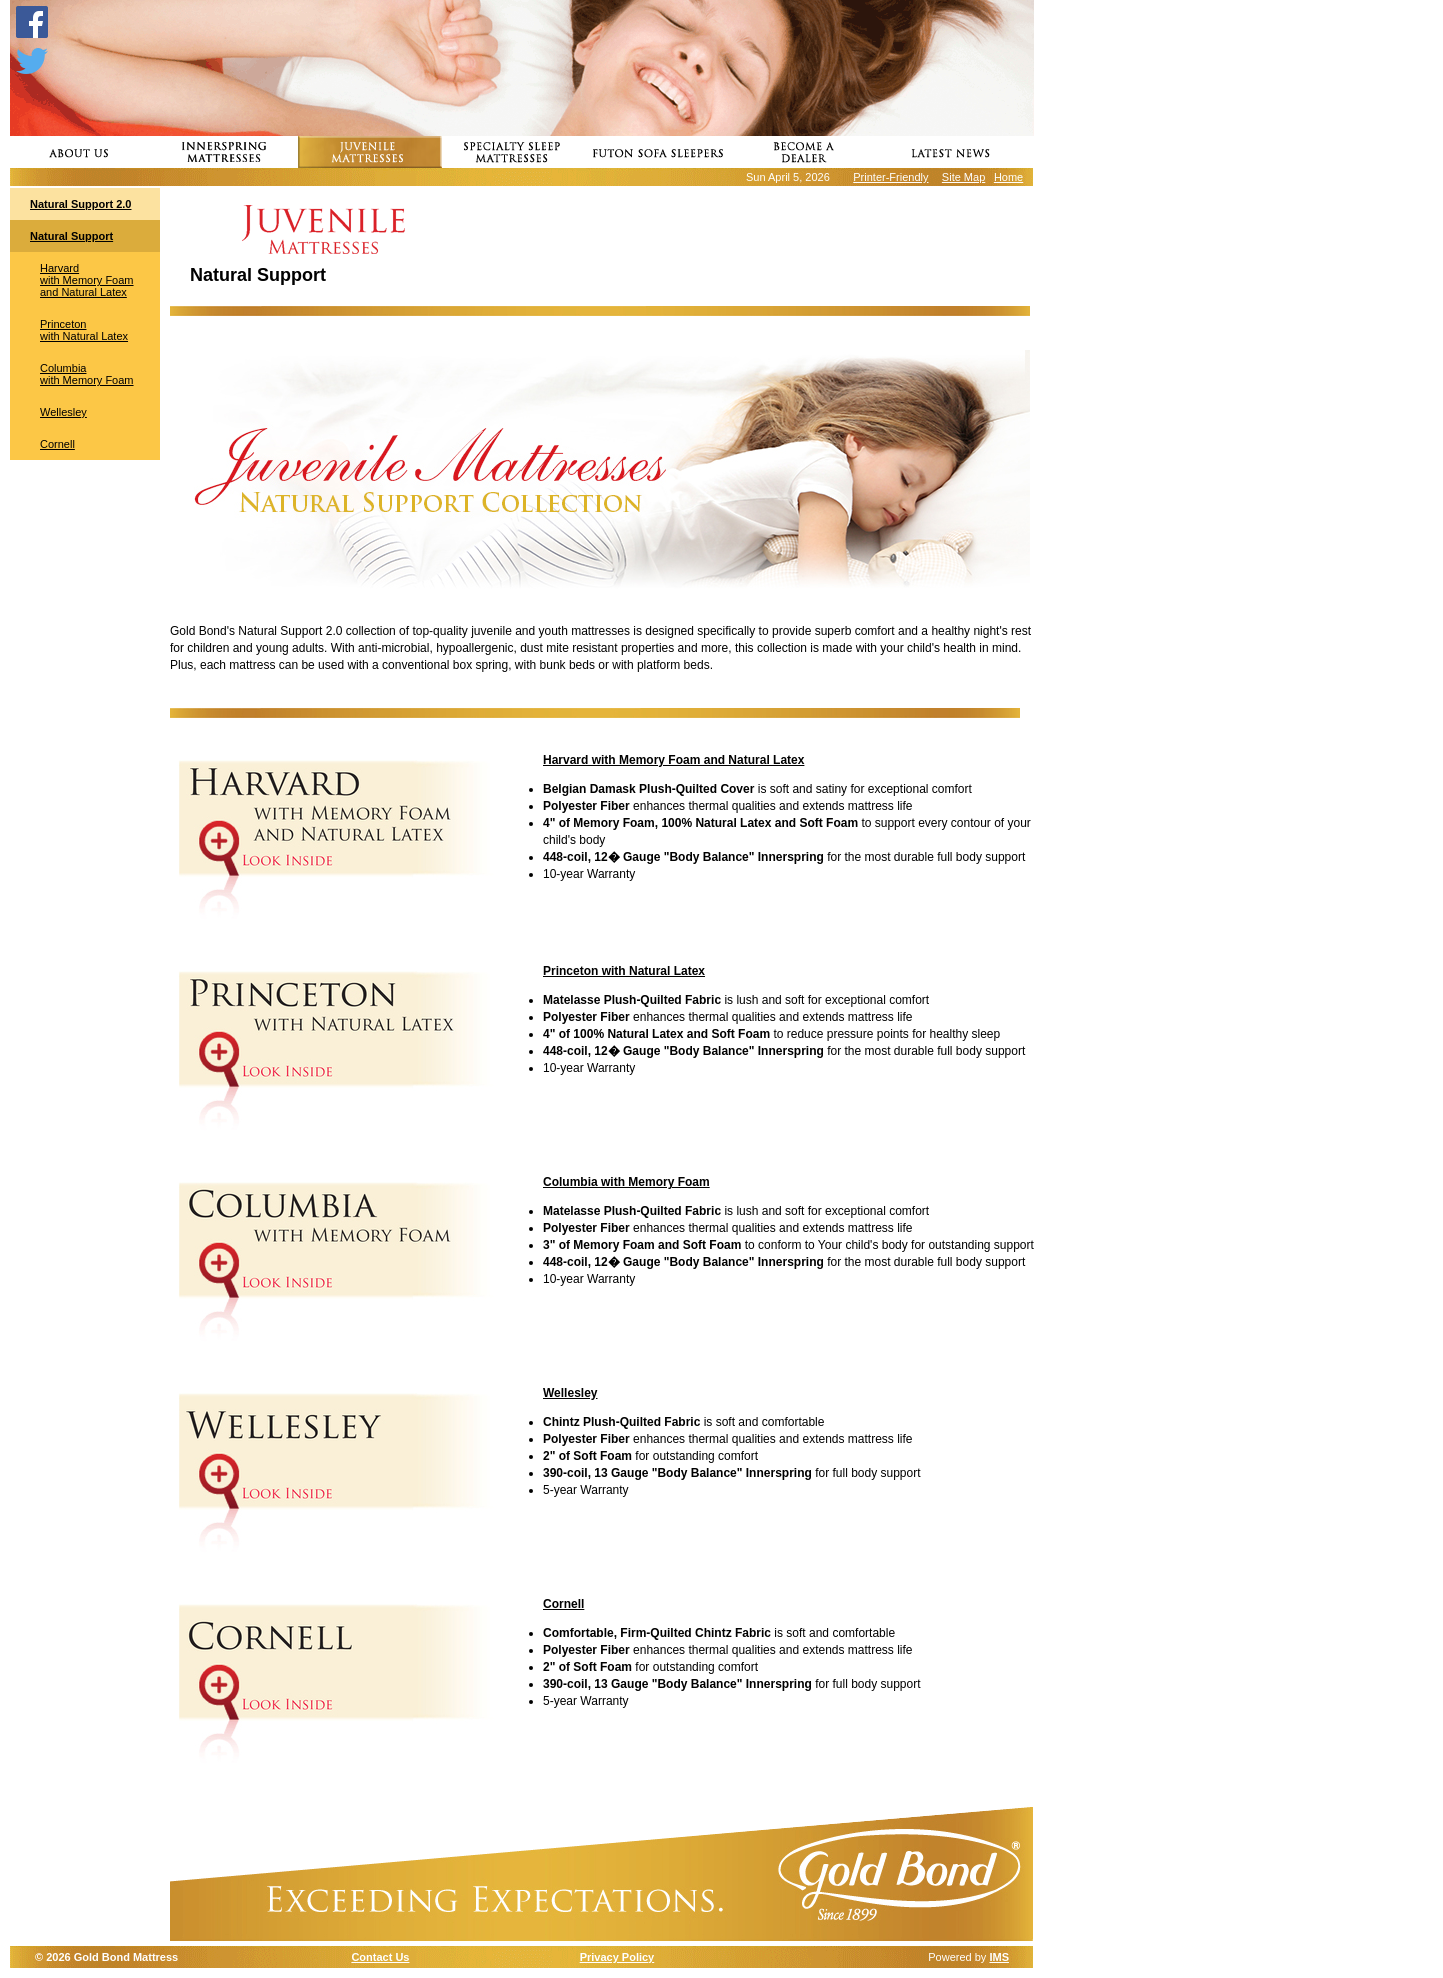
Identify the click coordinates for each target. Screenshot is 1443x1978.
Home (1008, 177)
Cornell (57, 444)
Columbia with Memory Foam (87, 374)
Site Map (963, 177)
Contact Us (380, 1957)
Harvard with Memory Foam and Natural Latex (87, 280)
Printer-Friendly (890, 177)
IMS (999, 1957)
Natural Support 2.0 (80, 204)
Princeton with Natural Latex (84, 330)
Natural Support (71, 236)
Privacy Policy (617, 1957)
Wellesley (63, 412)
